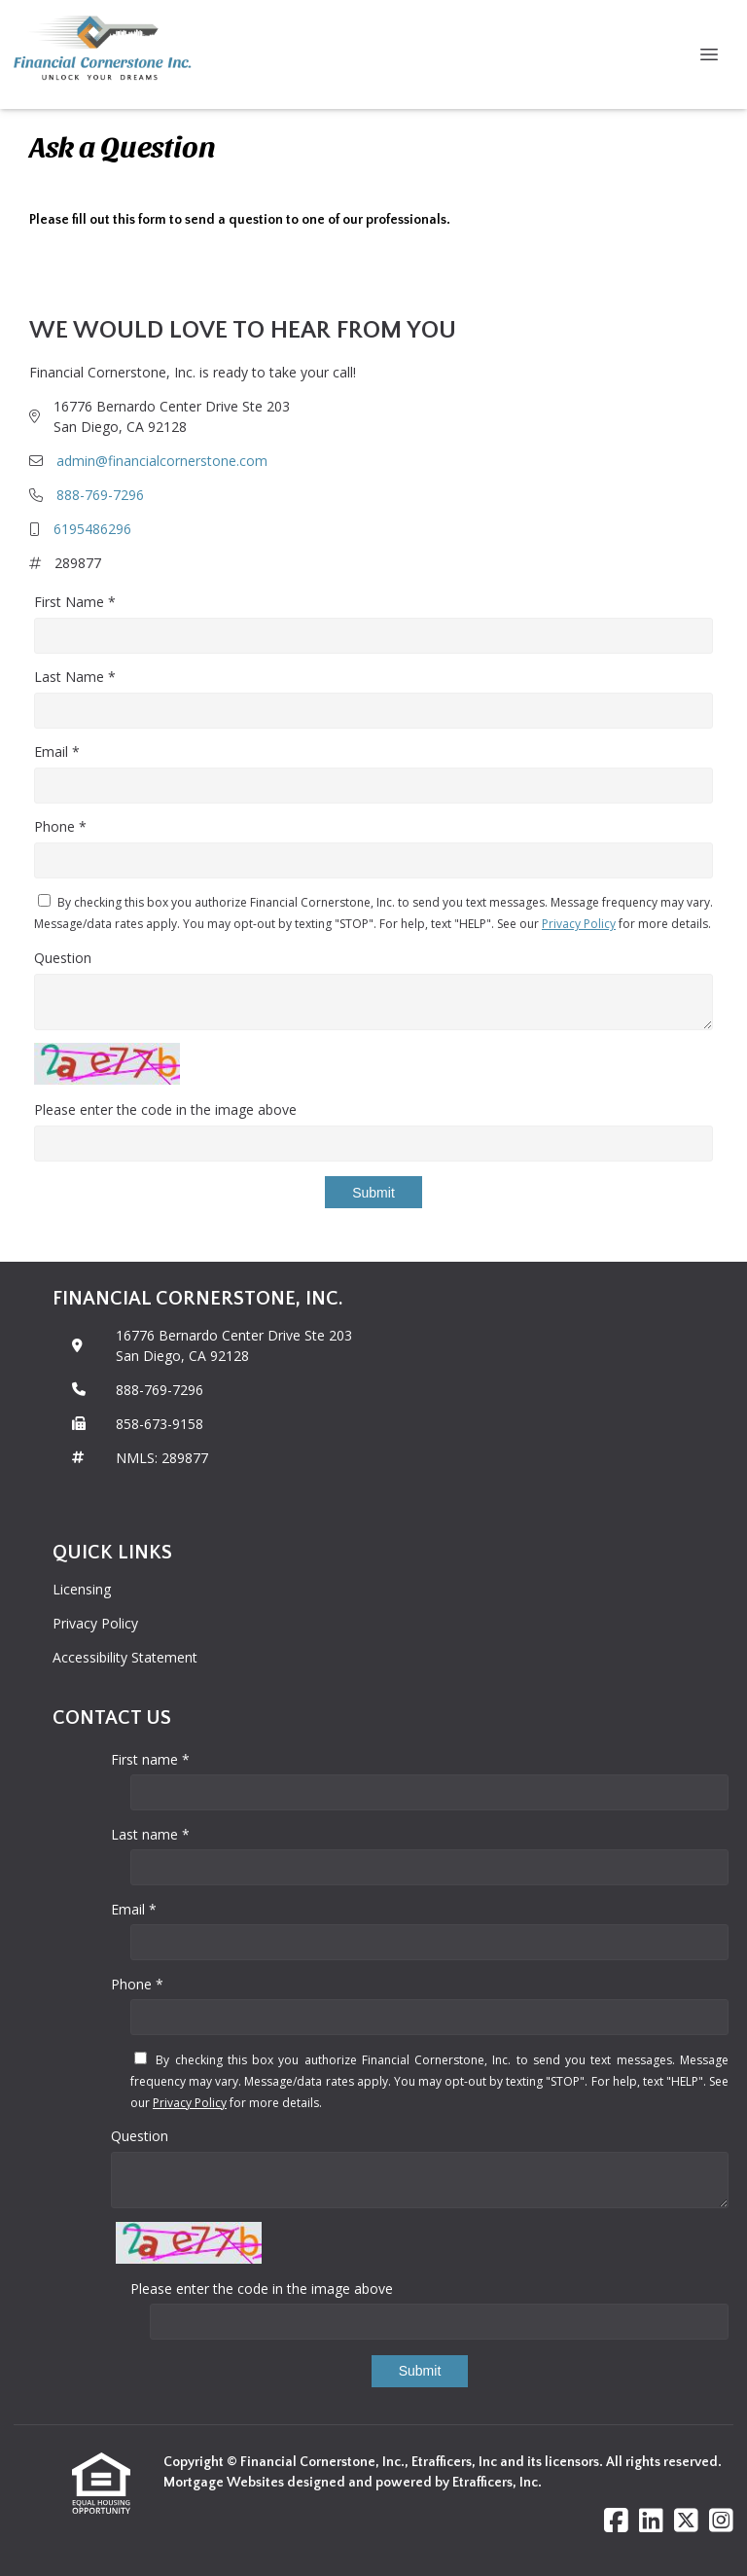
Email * (57, 751)
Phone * (60, 826)
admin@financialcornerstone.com (161, 460)
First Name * (75, 601)
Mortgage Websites (225, 2482)
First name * (150, 1759)
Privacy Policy (579, 923)
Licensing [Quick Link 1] (82, 1589)
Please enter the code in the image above (165, 1109)
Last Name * (75, 676)
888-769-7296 (100, 494)
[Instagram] (721, 2521)
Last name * (150, 1834)
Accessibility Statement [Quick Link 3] (125, 1657)
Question (62, 957)
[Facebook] (616, 2521)
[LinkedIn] (651, 2521)
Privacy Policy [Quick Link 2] (95, 1623)
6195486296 (92, 528)
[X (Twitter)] (686, 2521)
